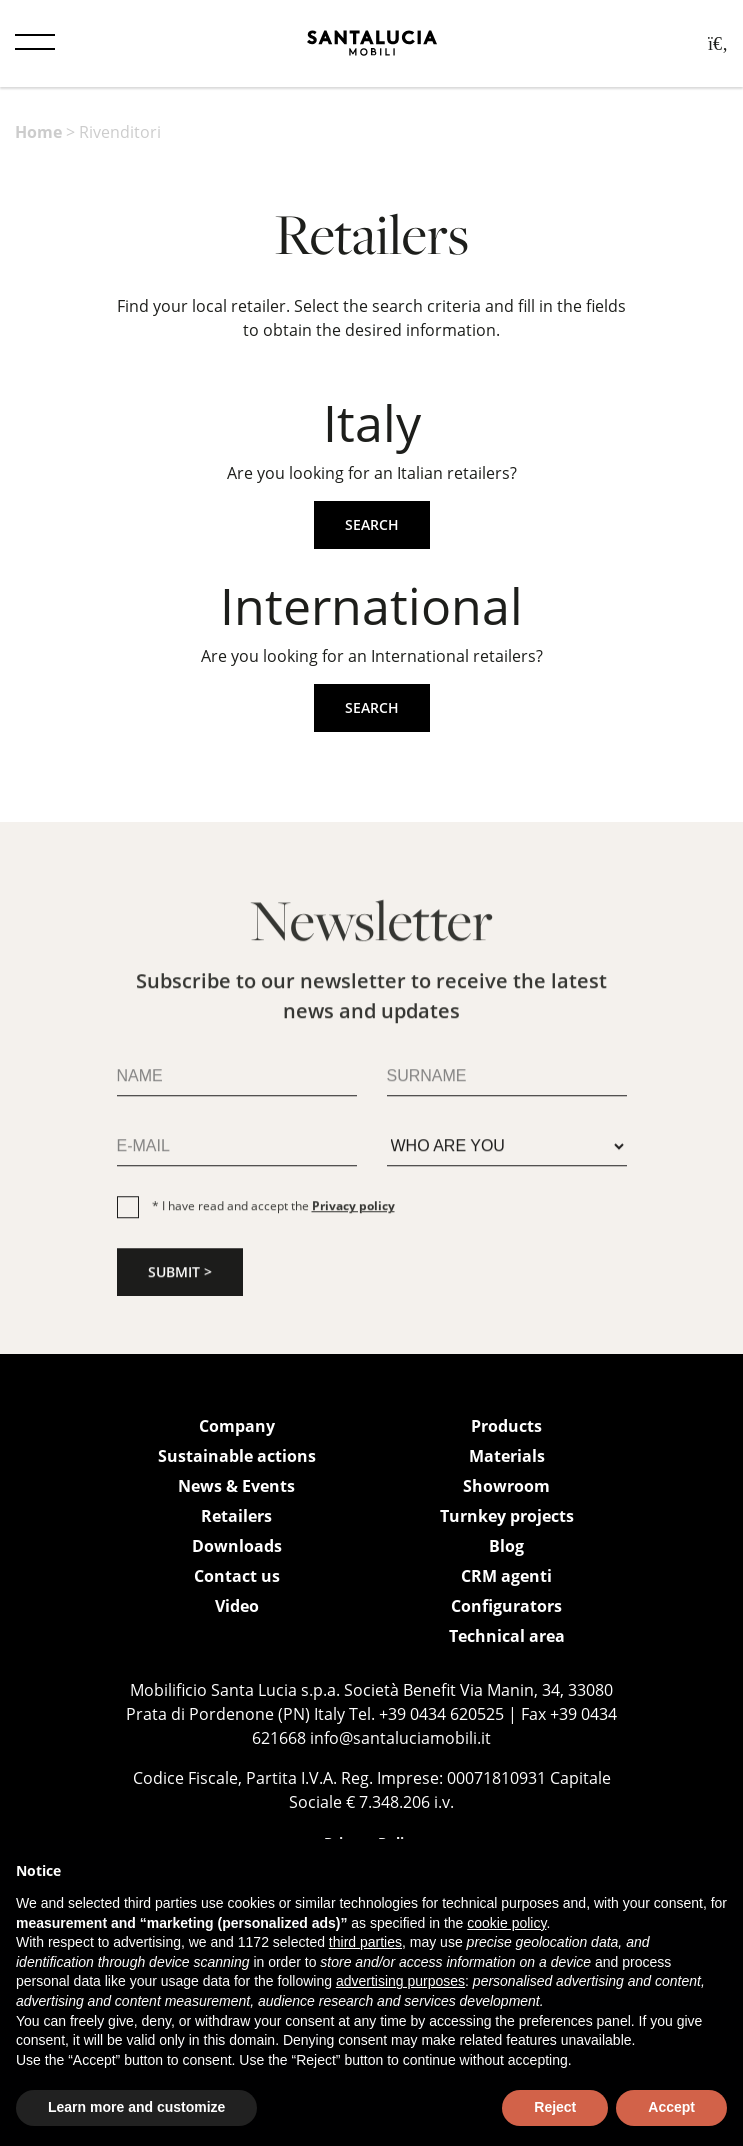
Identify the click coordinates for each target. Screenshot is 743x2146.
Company (237, 1426)
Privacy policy (353, 1211)
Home (38, 132)
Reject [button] (555, 2107)
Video (237, 1606)
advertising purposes (400, 1981)
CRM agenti (506, 1576)
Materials (507, 1456)
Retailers (236, 1516)
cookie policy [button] (506, 1923)
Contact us (237, 1576)
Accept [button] (671, 2107)
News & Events (236, 1486)
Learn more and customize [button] (136, 2107)
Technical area (507, 1636)
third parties (365, 1942)
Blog (506, 1546)
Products (506, 1426)
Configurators (506, 1606)
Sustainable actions (237, 1456)
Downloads (237, 1546)
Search (372, 524)
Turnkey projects (507, 1516)
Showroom (506, 1486)
